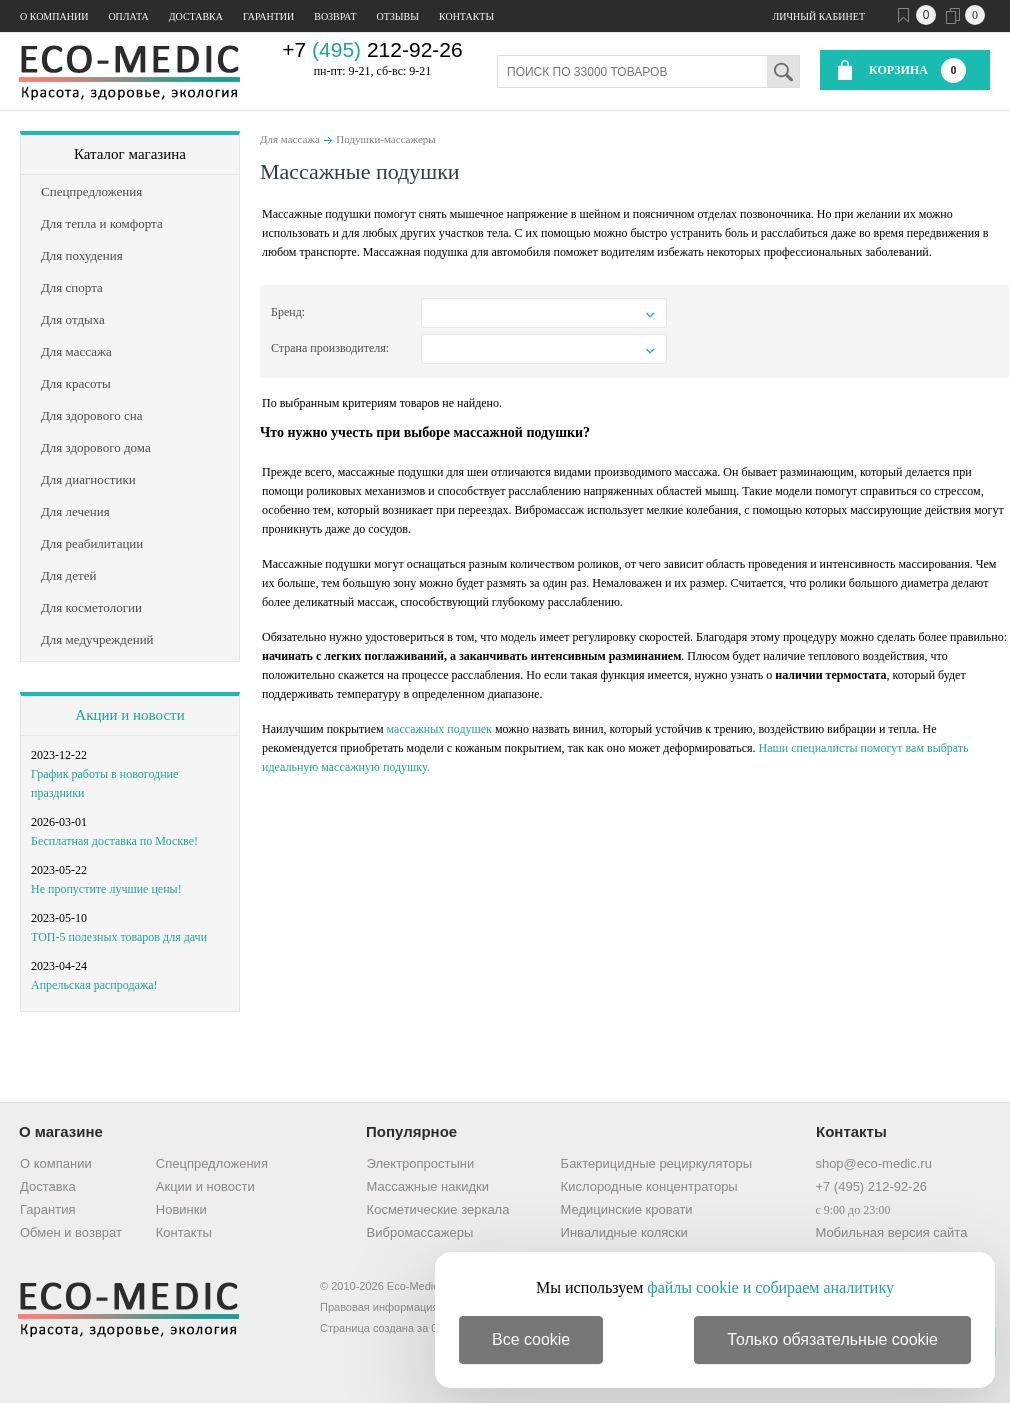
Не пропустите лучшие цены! (106, 889)
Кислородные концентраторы (649, 1186)
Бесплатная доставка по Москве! (114, 841)
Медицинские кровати (627, 1209)
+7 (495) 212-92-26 (871, 1186)
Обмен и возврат (71, 1232)
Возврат (335, 16)
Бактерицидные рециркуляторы (656, 1163)
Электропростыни (421, 1163)
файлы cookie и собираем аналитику (770, 1287)
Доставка (196, 16)
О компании (54, 16)
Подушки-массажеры (385, 139)
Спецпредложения (212, 1163)
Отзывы (398, 16)
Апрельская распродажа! (94, 985)
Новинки (181, 1209)
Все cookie (531, 1339)
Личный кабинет (819, 16)
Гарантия (47, 1209)
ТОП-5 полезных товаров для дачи (119, 937)
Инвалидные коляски (624, 1232)
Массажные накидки (428, 1186)
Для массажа (290, 139)
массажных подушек (439, 729)
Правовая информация (379, 1307)
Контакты (466, 16)
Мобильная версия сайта (891, 1232)
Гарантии (268, 16)
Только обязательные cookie (832, 1339)
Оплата (128, 16)
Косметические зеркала (438, 1209)
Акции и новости (129, 715)
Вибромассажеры (420, 1232)
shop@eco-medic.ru (873, 1163)
